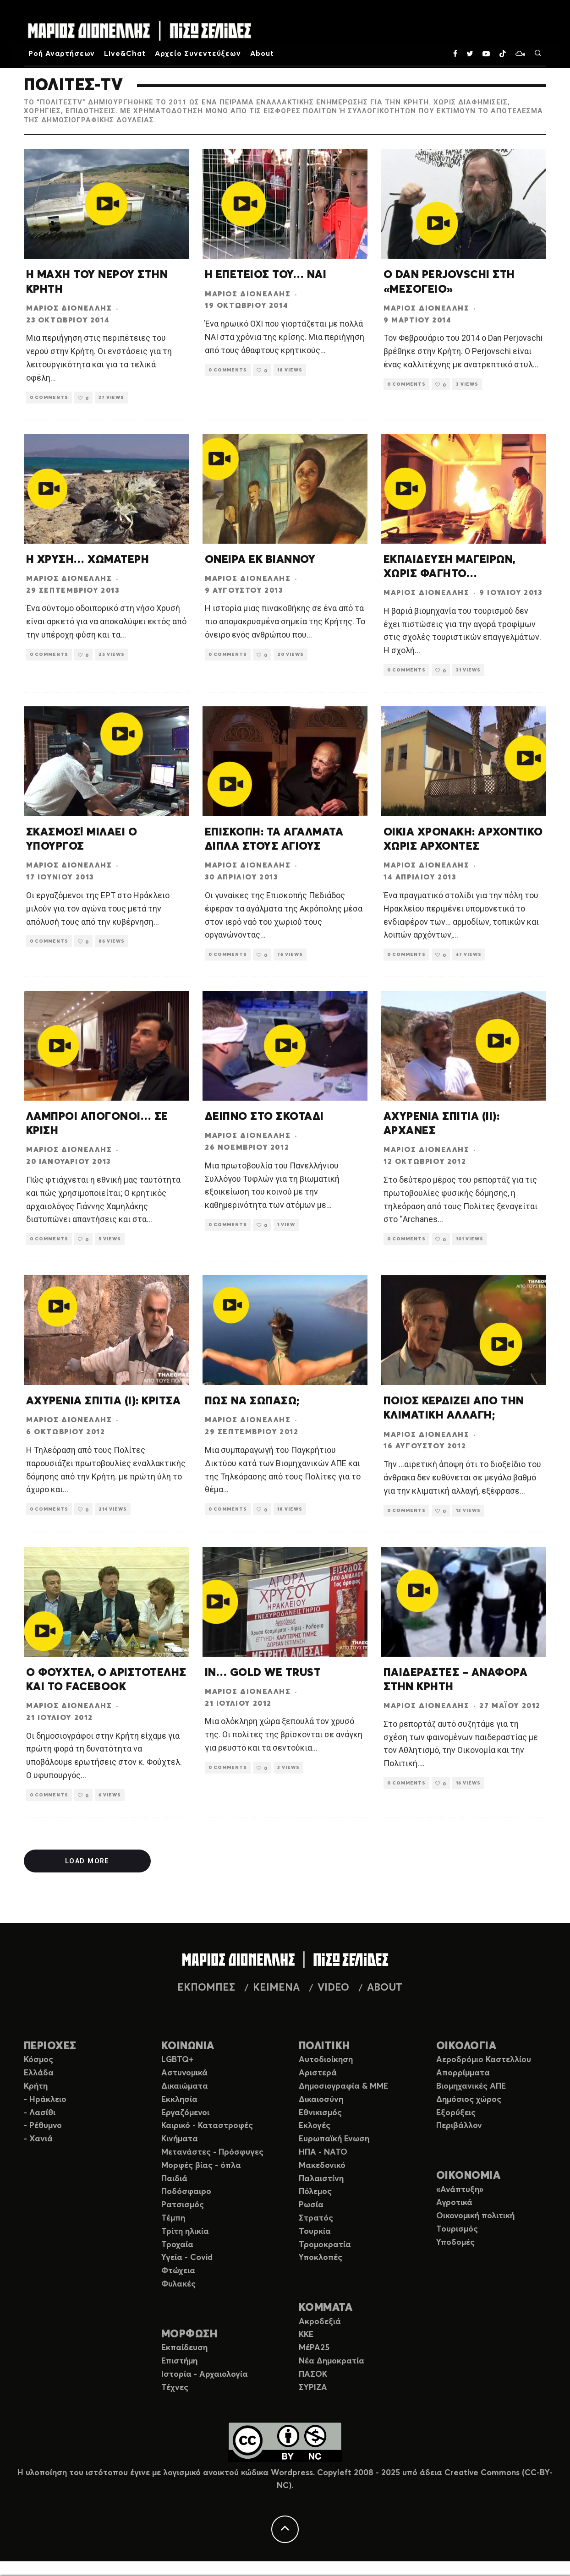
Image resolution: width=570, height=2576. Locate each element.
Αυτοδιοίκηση (326, 2060)
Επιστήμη (179, 2361)
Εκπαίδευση (184, 2348)
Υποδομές (455, 2242)
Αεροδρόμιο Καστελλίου (483, 2060)
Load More (84, 1861)
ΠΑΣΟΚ (313, 2374)
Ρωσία (311, 2205)
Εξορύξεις (456, 2113)
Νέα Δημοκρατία (331, 2361)
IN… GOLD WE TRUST (263, 1672)
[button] (106, 204)
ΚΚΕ (306, 2334)
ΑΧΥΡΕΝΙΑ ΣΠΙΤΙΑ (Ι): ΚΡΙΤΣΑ (103, 1401)
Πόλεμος (315, 2192)
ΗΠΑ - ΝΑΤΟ (323, 2152)
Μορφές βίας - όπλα (201, 2165)
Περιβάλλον (459, 2126)
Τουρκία (315, 2231)
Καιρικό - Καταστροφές (207, 2126)
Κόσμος (38, 2060)
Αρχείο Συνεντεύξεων (198, 53)
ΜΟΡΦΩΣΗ (189, 2334)
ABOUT (384, 1988)
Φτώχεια (178, 2271)
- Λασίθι (39, 2113)
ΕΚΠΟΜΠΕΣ (206, 1988)
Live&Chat (125, 53)
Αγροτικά (454, 2203)
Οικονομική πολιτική (475, 2216)
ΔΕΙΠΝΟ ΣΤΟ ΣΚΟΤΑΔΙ (264, 1116)
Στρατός (316, 2218)
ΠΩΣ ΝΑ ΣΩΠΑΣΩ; (252, 1401)
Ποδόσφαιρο (186, 2192)
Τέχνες (174, 2388)
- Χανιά (38, 2139)
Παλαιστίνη (321, 2179)
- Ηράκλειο (45, 2100)
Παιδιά (174, 2179)
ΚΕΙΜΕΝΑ (276, 1988)
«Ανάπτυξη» (459, 2190)
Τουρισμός (457, 2229)
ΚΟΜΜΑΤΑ (325, 2308)
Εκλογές (314, 2126)
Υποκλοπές (320, 2258)
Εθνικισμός (320, 2113)
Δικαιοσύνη (321, 2100)
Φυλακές (178, 2284)
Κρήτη (36, 2086)
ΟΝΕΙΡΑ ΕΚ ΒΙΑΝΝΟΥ (260, 559)
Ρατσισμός (182, 2205)
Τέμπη (173, 2218)
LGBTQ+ (177, 2060)
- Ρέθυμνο (43, 2126)
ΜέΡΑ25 (314, 2348)
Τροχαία (177, 2245)
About (262, 53)
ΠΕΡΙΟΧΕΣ (50, 2046)
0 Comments (52, 397)
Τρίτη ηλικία (185, 2231)
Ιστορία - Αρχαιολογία (204, 2374)
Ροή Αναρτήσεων (61, 53)
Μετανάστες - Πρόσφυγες (212, 2152)
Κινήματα (179, 2139)
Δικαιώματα (184, 2086)
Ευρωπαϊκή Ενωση (334, 2139)
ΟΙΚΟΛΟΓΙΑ (466, 2046)
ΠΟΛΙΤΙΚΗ (324, 2046)
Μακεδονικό (322, 2165)
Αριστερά (318, 2073)
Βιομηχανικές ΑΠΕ (471, 2086)
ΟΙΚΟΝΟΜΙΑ (468, 2176)
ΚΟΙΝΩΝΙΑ (187, 2046)
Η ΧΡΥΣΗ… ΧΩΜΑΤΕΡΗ (87, 559)
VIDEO (333, 1988)
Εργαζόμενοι (185, 2113)
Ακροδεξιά (320, 2322)
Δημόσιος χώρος (468, 2100)
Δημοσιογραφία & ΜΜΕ (343, 2086)
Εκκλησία (179, 2100)
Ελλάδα (39, 2073)
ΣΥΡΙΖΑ (313, 2388)
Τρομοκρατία (325, 2245)
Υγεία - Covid (187, 2258)
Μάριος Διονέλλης (69, 308)
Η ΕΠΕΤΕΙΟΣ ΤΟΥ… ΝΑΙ (265, 274)
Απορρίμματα (463, 2073)
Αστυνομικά (184, 2073)
